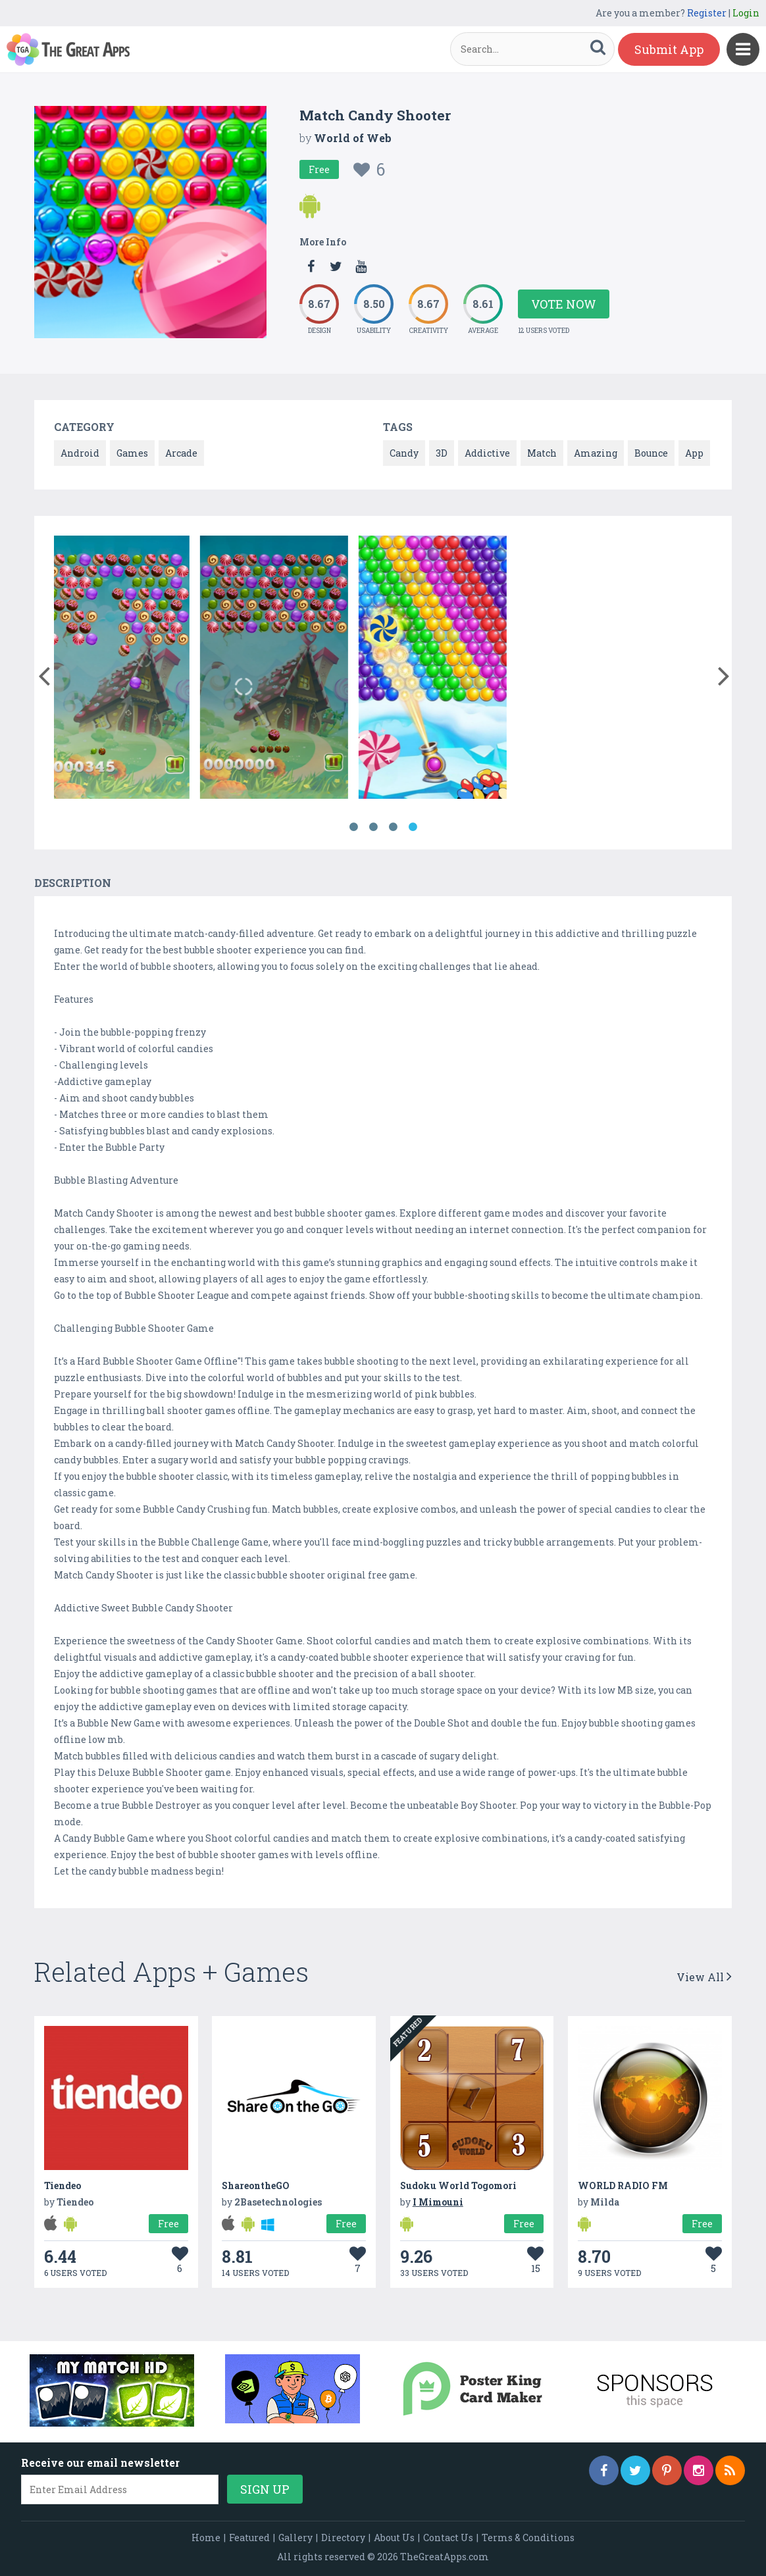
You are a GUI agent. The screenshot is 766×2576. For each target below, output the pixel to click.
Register (707, 13)
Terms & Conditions (528, 2537)
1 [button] (353, 827)
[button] (44, 673)
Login (745, 13)
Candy (404, 453)
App (694, 453)
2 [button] (373, 827)
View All (704, 1977)
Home (206, 2537)
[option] (133, 669)
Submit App (668, 49)
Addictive (487, 453)
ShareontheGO (256, 2185)
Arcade (181, 453)
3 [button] (392, 827)
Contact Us (448, 2537)
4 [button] (412, 827)
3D (441, 453)
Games (132, 453)
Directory (343, 2537)
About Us (394, 2537)
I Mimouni (438, 2202)
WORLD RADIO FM (623, 2185)
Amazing (595, 453)
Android (80, 453)
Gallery (295, 2537)
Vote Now (563, 304)
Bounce (651, 453)
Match (542, 453)
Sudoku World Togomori (458, 2185)
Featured (249, 2537)
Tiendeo (62, 2185)
